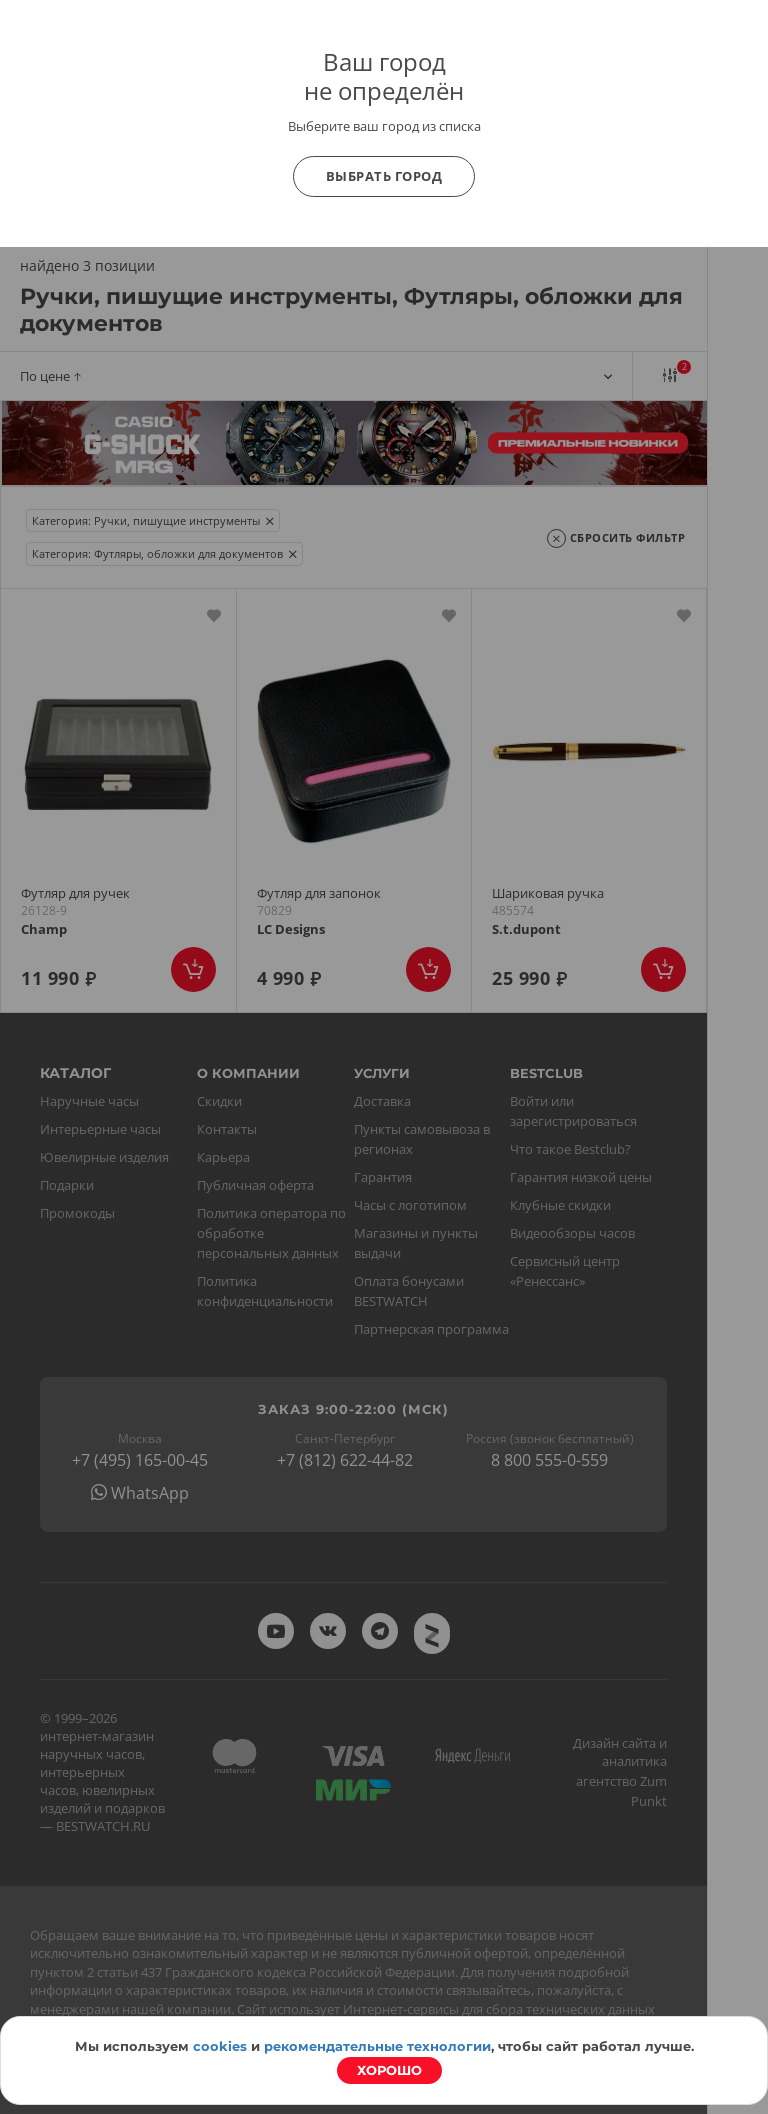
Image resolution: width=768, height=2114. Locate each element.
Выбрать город (384, 176)
